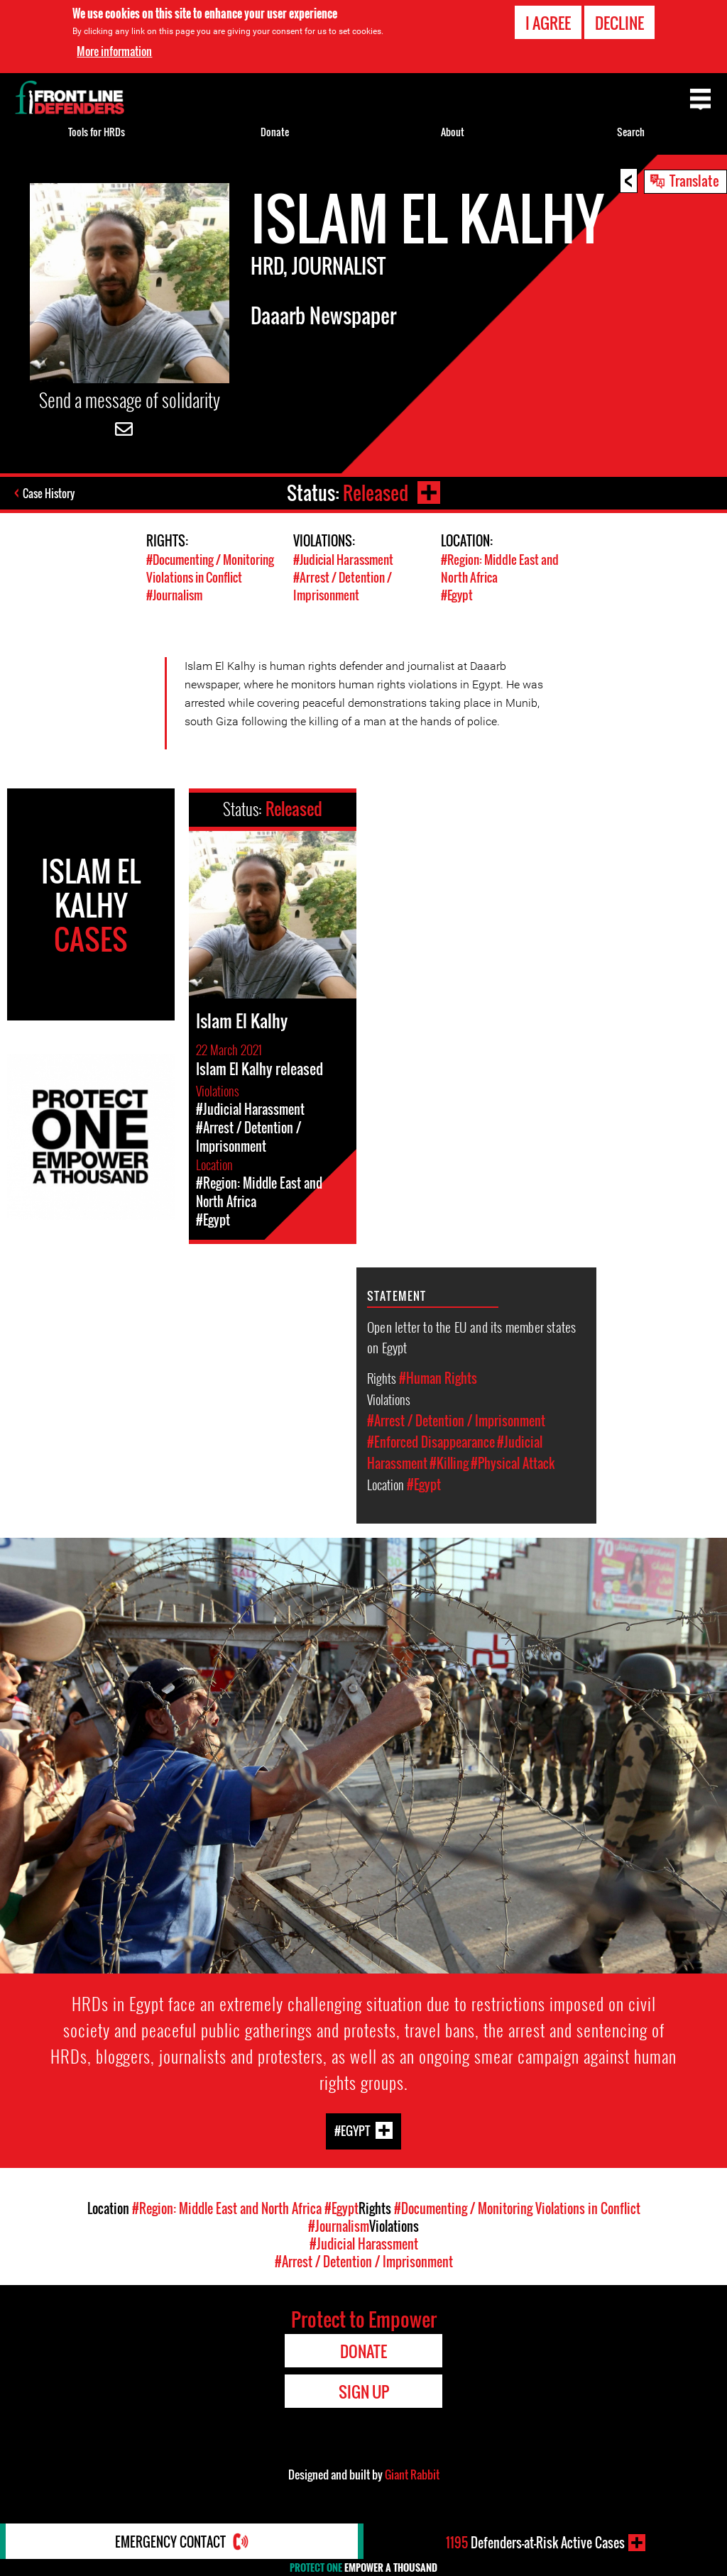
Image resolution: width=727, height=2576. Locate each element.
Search (631, 131)
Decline (619, 22)
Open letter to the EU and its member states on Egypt (471, 1336)
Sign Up (364, 2391)
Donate (275, 131)
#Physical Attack (512, 1463)
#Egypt (457, 595)
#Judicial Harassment (343, 559)
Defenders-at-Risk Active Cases (535, 2542)
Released (375, 493)
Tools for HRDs (96, 131)
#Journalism (174, 595)
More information (114, 50)
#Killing (449, 1463)
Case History (49, 493)
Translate (694, 180)
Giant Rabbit (412, 2474)
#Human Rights (438, 1378)
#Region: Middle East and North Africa (227, 2208)
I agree (548, 22)
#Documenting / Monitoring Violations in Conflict (210, 568)
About (452, 131)
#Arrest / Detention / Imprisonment (342, 586)
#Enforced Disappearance (431, 1442)
